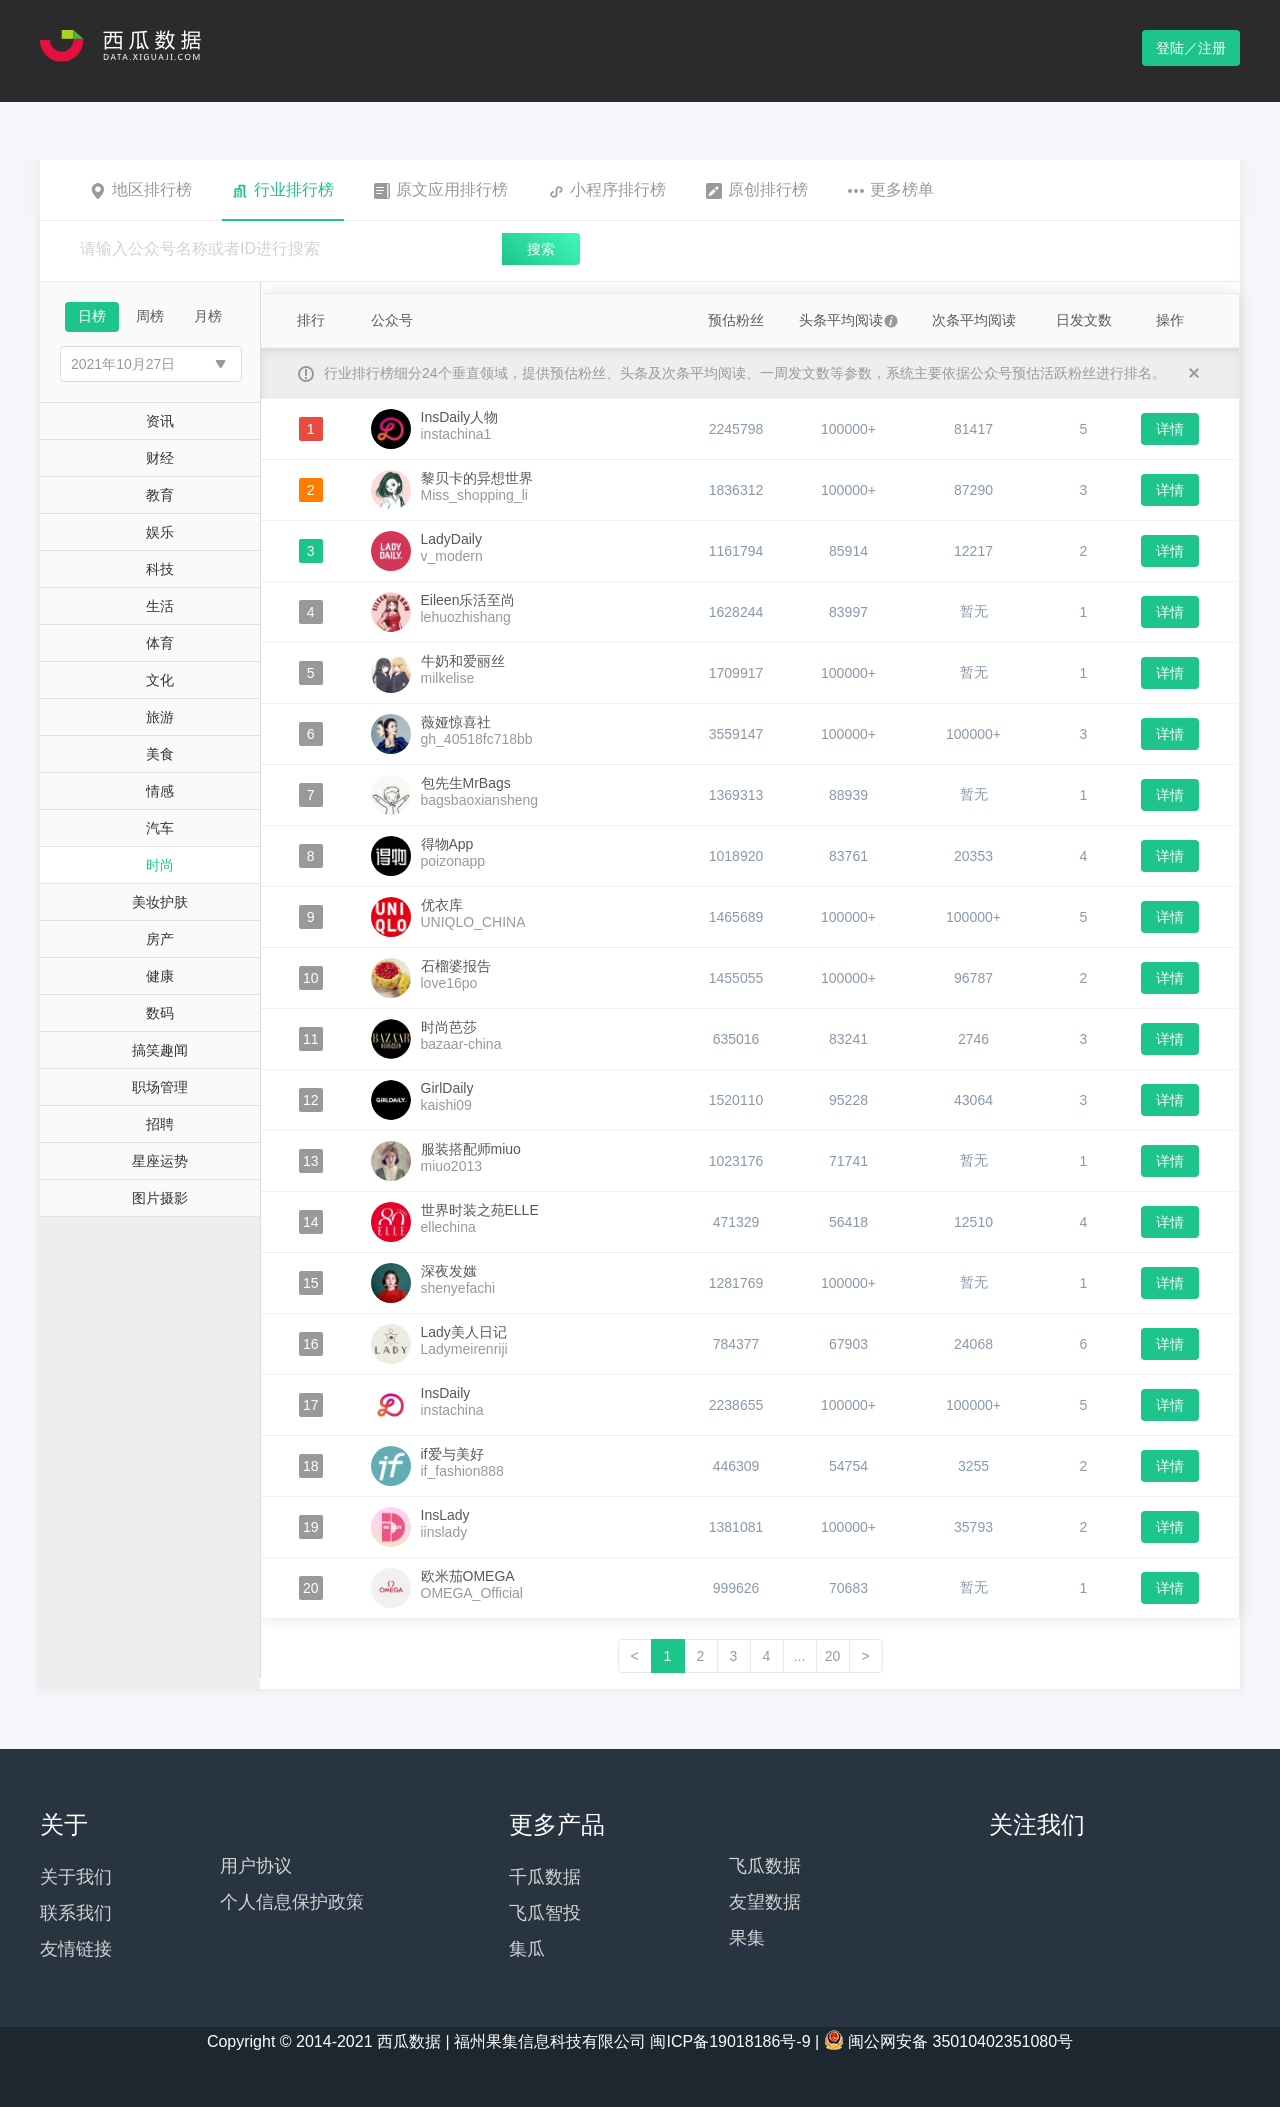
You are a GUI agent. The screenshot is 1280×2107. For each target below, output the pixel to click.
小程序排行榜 (607, 190)
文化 (160, 680)
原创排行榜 (757, 190)
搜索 (541, 249)
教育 (160, 495)
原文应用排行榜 (441, 190)
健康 (160, 976)
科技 (160, 569)
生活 (160, 606)
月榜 (208, 316)
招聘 (160, 1124)
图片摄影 (160, 1198)
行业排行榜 (283, 190)
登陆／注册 (1191, 48)
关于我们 (76, 1877)
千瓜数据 (545, 1877)
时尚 (160, 865)
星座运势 (160, 1161)
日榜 (92, 316)
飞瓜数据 (765, 1866)
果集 (747, 1938)
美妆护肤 (160, 902)
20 (833, 1656)
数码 (160, 1013)
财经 (160, 458)
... (800, 1656)
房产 (160, 939)
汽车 (160, 828)
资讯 (160, 421)
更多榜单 (891, 190)
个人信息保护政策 (292, 1902)
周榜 (150, 316)
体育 (160, 643)
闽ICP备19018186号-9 (730, 2041)
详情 (1170, 429)
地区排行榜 (141, 190)
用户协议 (256, 1866)
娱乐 (160, 532)
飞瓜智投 (545, 1913)
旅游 (160, 717)
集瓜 (527, 1949)
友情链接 (76, 1949)
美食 (160, 754)
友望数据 (765, 1902)
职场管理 (160, 1087)
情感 (160, 791)
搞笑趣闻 (160, 1050)
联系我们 (76, 1913)
